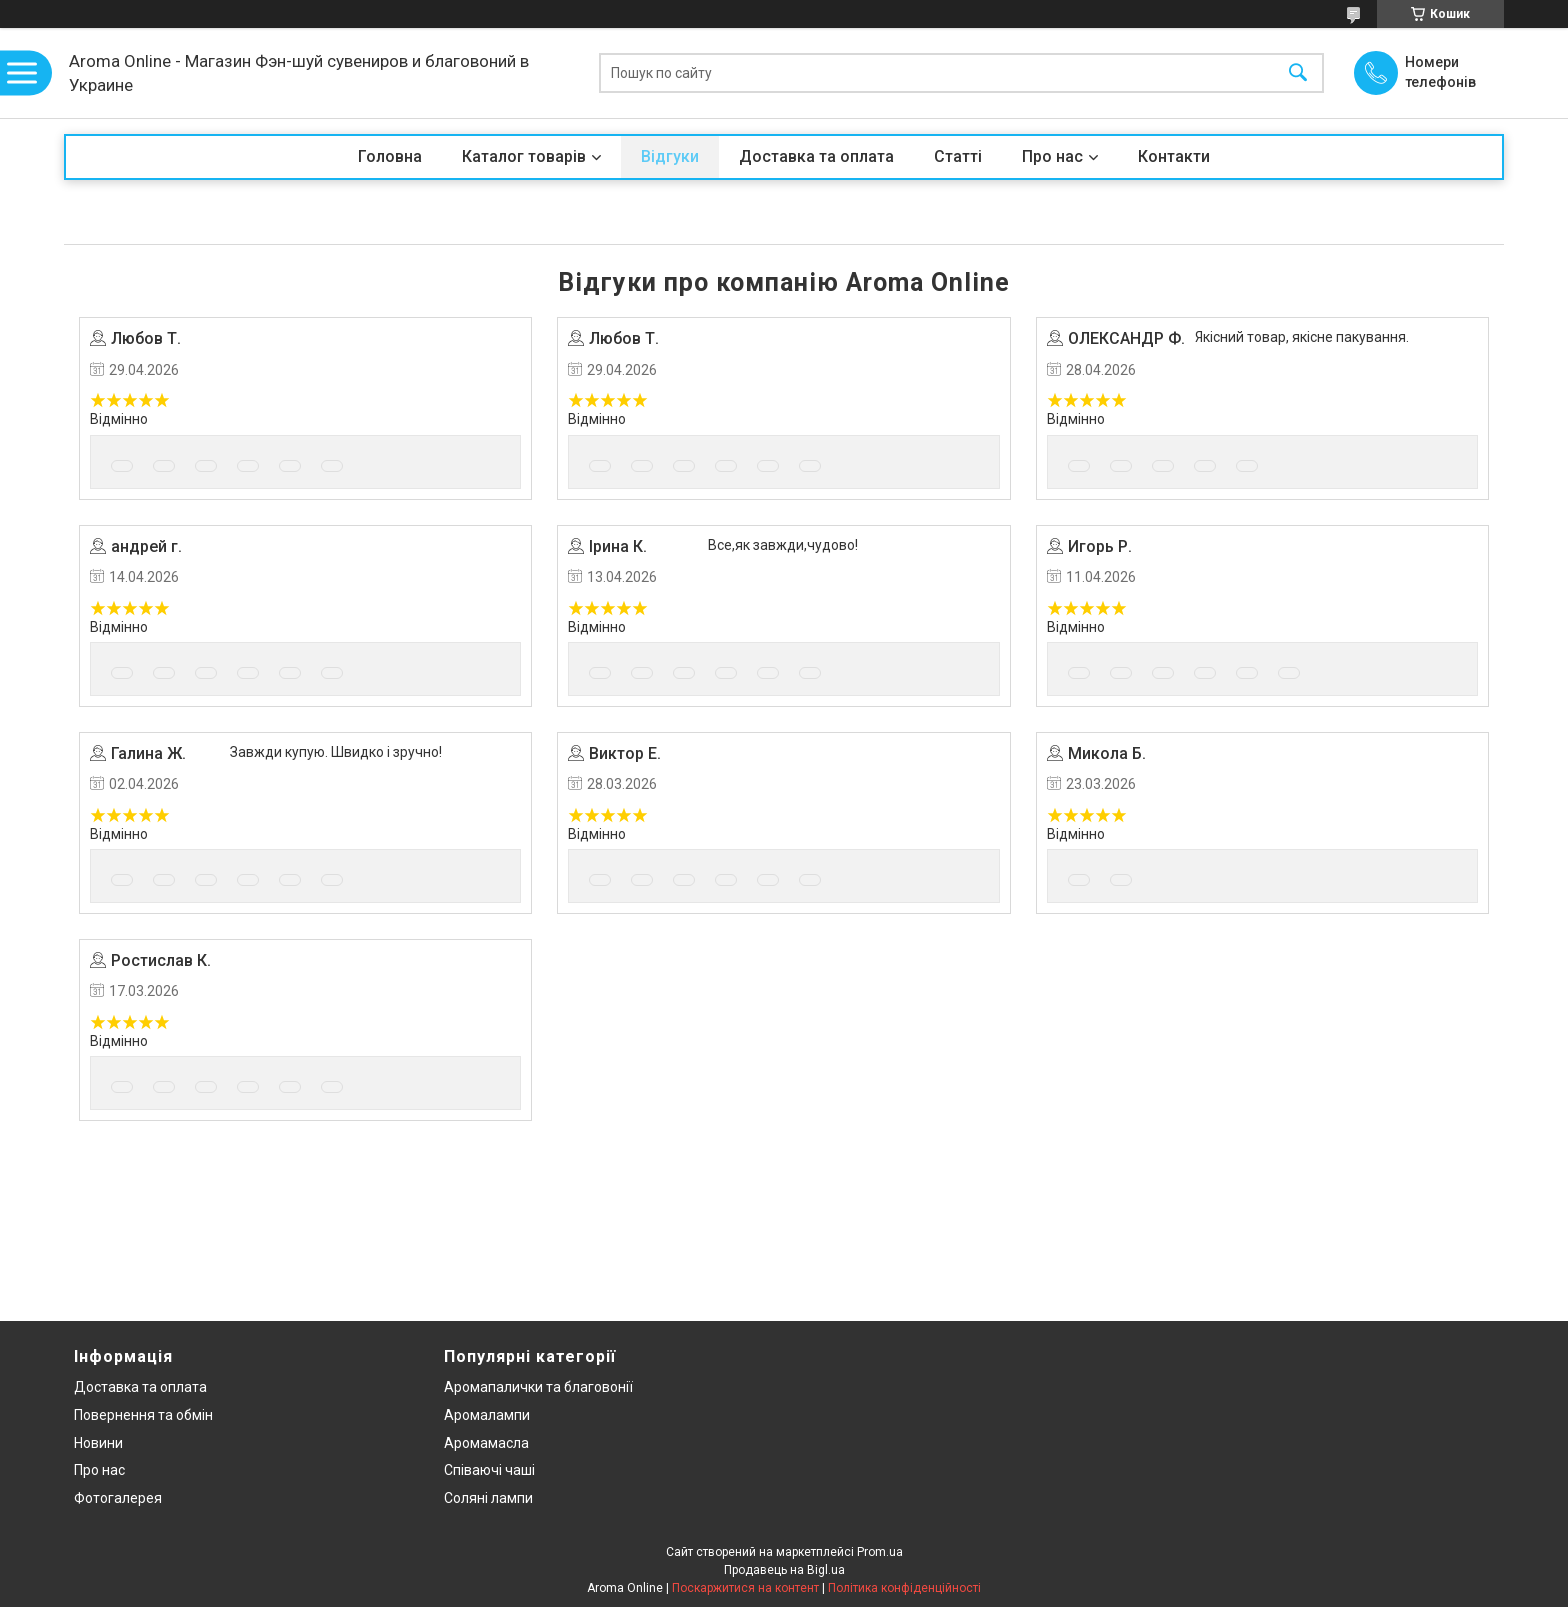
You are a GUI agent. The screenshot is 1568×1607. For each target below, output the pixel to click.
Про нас (1052, 156)
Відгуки (670, 156)
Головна (390, 156)
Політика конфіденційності (904, 1588)
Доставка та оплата (816, 156)
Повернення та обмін (143, 1415)
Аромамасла (486, 1443)
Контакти (1174, 156)
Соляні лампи (488, 1498)
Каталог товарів (524, 156)
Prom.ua (880, 1552)
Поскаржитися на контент (745, 1588)
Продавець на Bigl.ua (784, 1570)
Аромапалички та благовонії (538, 1387)
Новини (98, 1443)
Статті (958, 156)
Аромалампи (487, 1415)
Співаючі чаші (489, 1470)
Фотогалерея (118, 1498)
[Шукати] (1298, 73)
